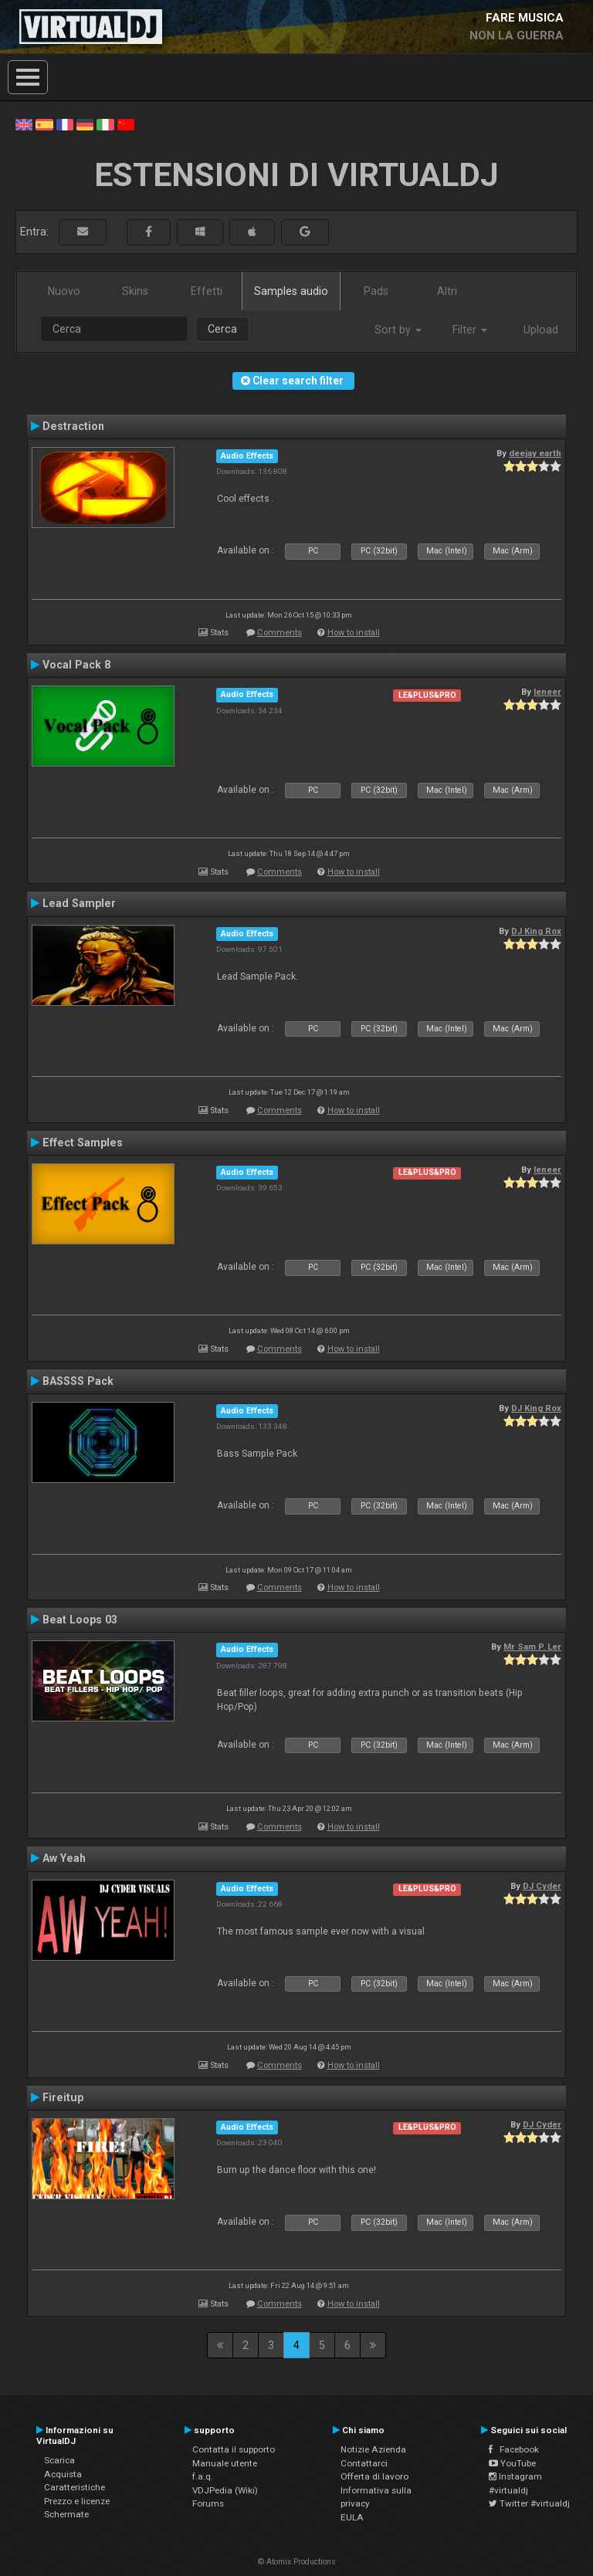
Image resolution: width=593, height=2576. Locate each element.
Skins (135, 291)
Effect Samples (82, 1142)
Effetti (206, 291)
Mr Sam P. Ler (532, 1646)
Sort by (398, 329)
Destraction (73, 426)
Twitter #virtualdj (529, 2503)
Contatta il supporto (233, 2449)
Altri (447, 291)
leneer (547, 691)
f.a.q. (202, 2476)
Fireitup (62, 2097)
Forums (208, 2503)
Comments (279, 633)
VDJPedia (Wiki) (225, 2490)
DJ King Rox (536, 931)
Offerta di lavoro (374, 2476)
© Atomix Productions (297, 2562)
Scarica (59, 2460)
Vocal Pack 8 (76, 664)
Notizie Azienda (373, 2449)
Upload (541, 329)
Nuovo (64, 291)
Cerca (222, 329)
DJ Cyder (542, 1885)
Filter (469, 329)
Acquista (63, 2474)
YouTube (512, 2463)
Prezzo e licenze (77, 2501)
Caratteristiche (74, 2487)
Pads (376, 291)
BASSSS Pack (78, 1381)
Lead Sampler (79, 903)
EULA (352, 2517)
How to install (353, 633)
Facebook (514, 2449)
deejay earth (535, 453)
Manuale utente (224, 2463)
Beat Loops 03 (79, 1619)
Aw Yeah (64, 1858)
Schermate (66, 2514)
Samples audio (291, 291)
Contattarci (364, 2463)
